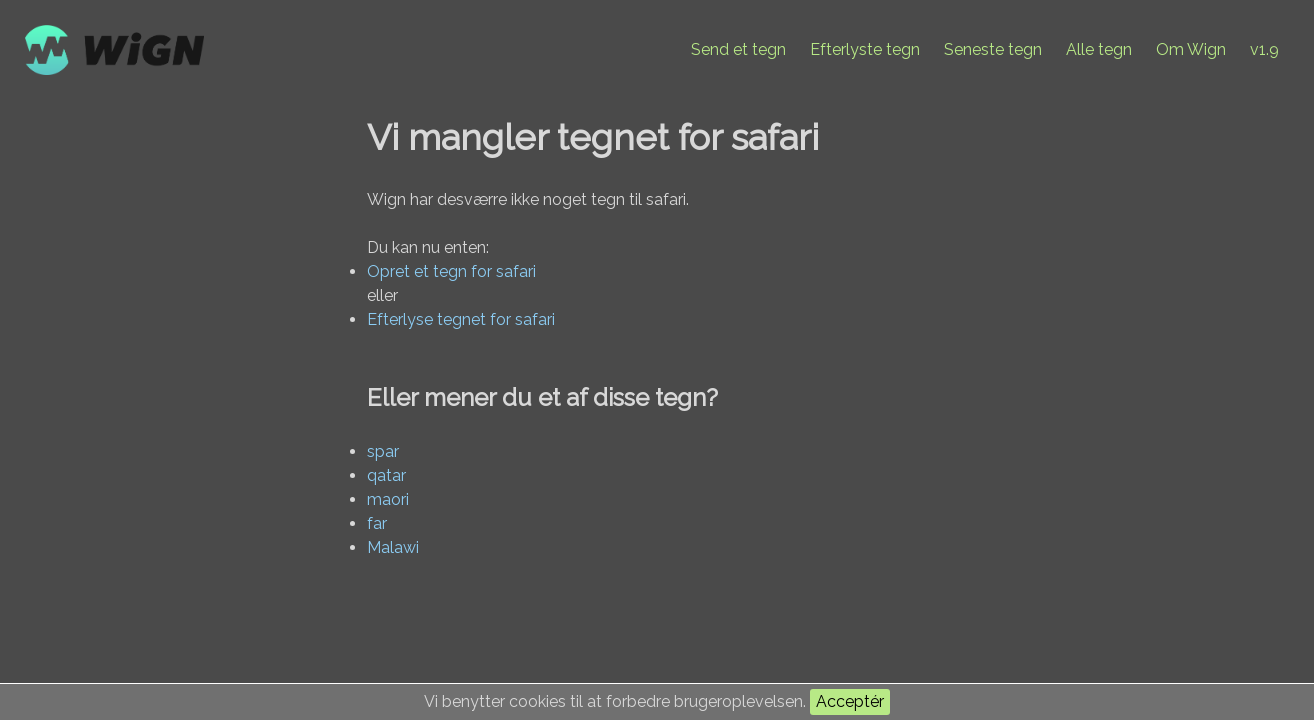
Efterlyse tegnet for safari (461, 319)
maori (388, 499)
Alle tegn (1099, 49)
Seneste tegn (993, 49)
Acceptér (850, 701)
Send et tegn (738, 49)
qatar (386, 475)
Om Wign (1191, 49)
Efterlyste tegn (865, 49)
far (377, 523)
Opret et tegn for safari (451, 271)
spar (383, 451)
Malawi (393, 547)
